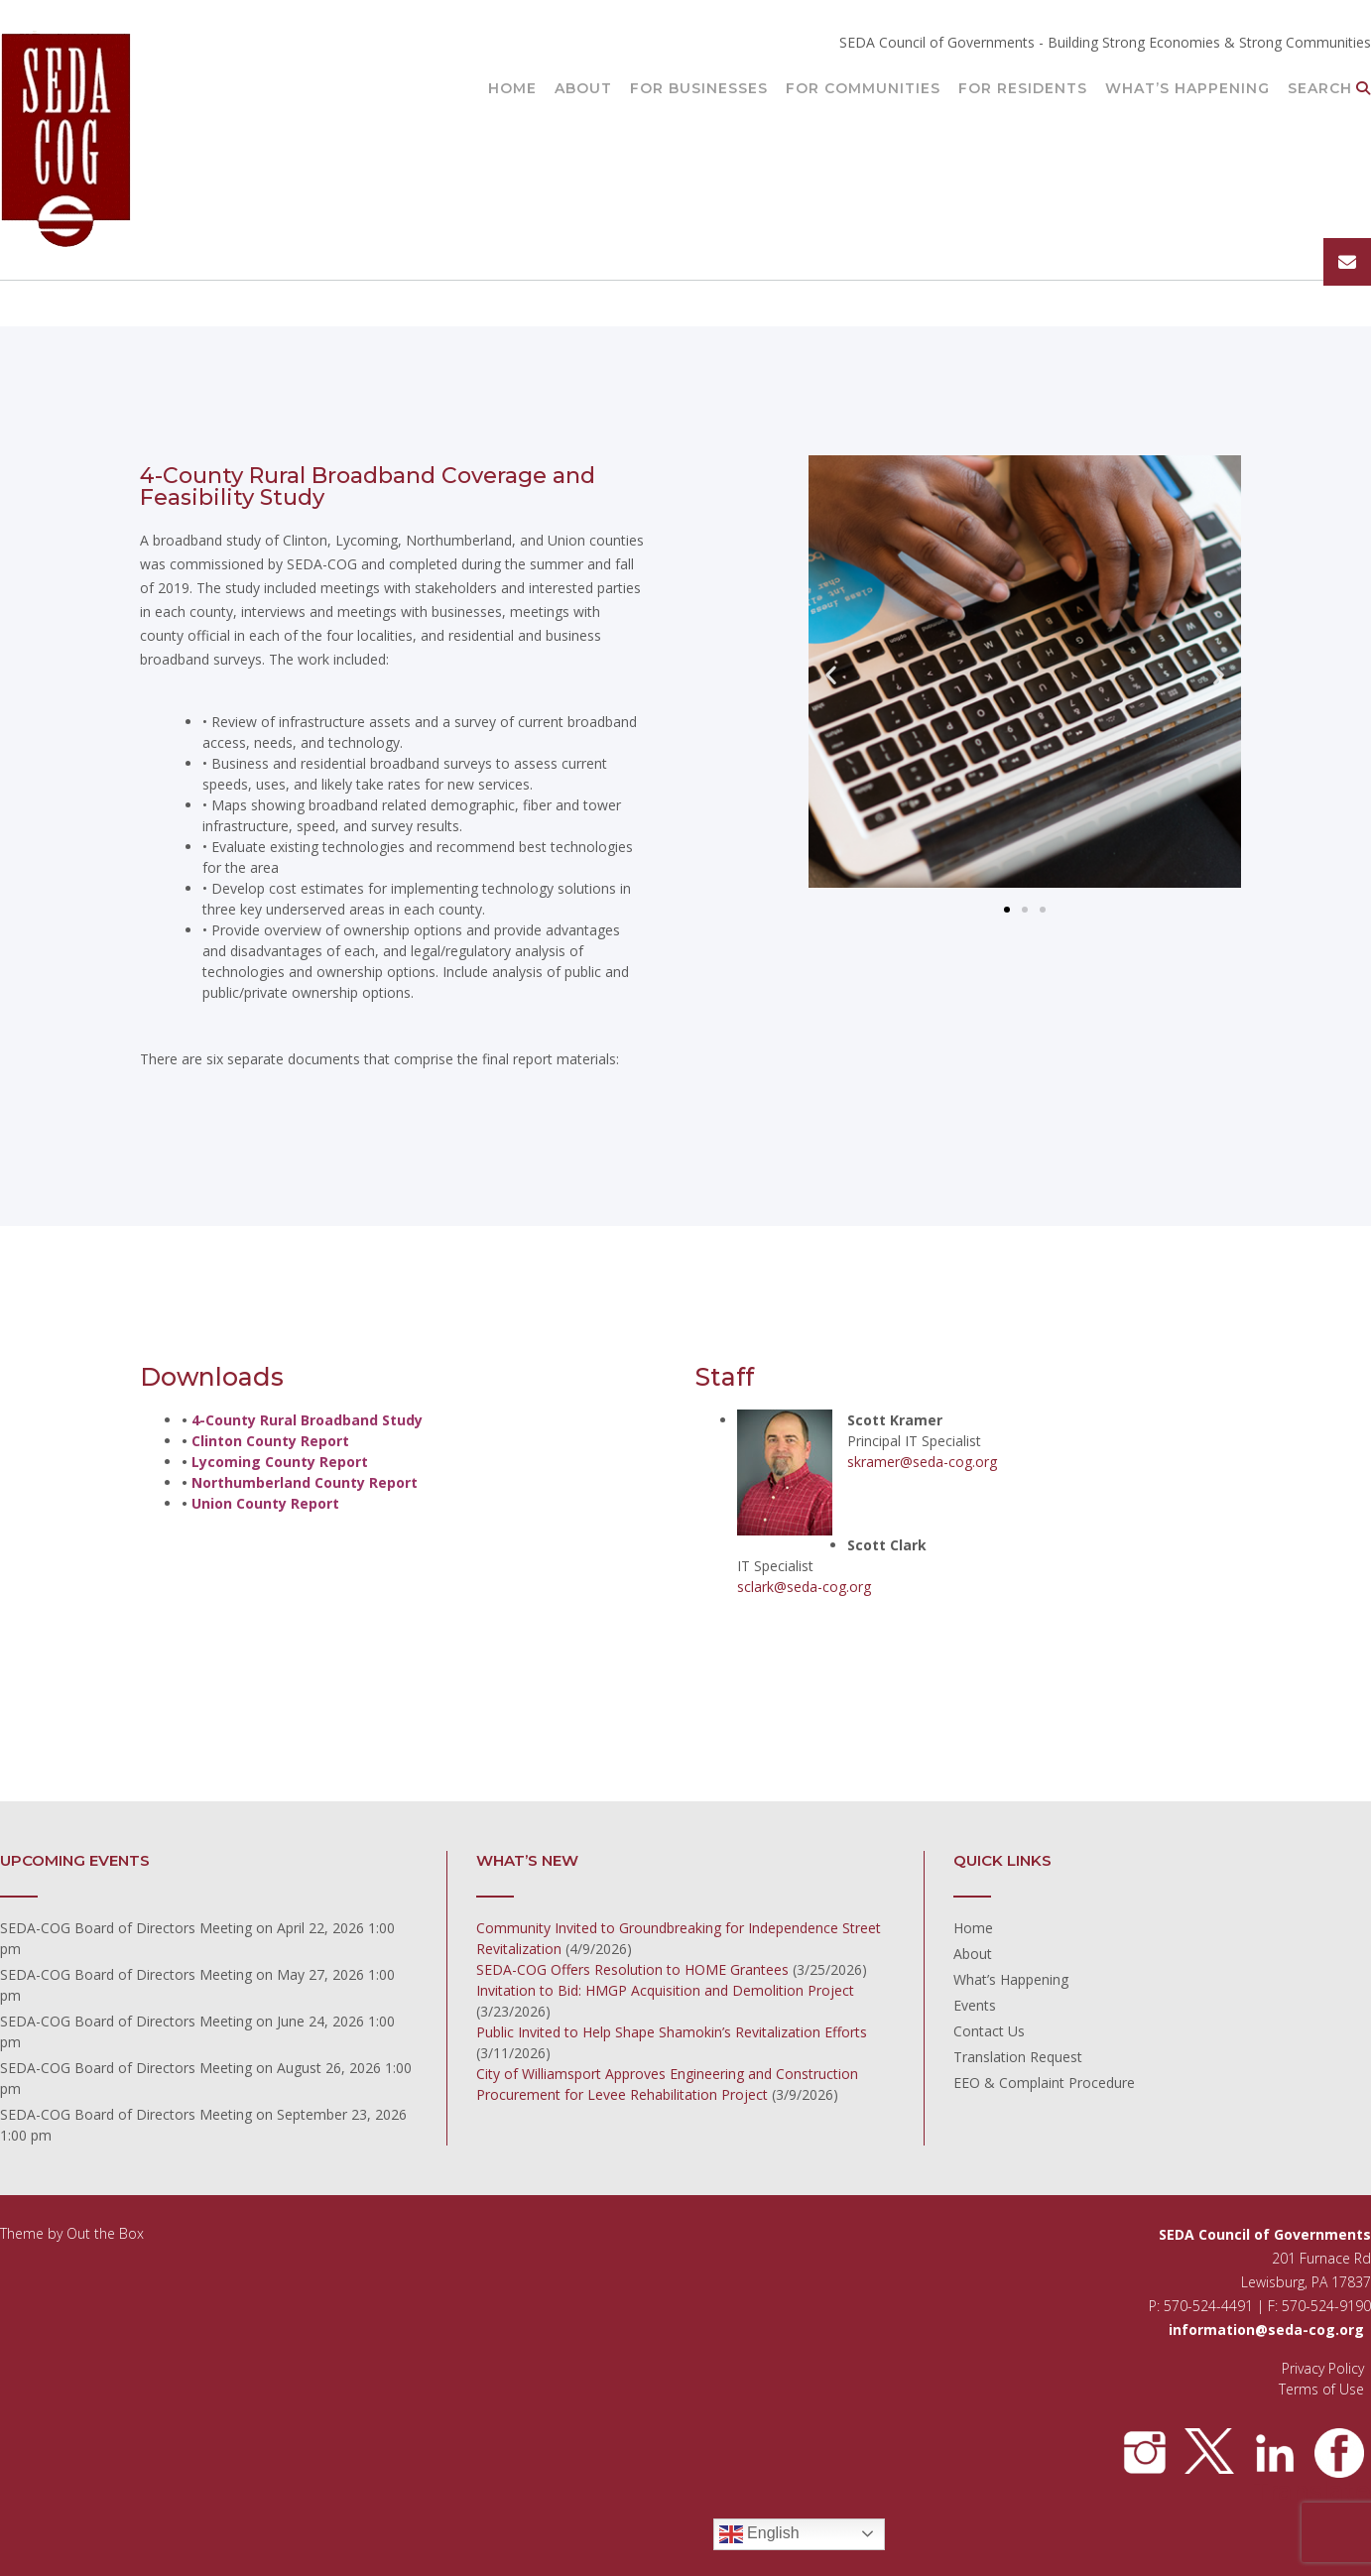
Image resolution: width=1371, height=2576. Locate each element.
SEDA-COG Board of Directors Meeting (126, 1927)
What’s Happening (1187, 89)
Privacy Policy (1323, 2368)
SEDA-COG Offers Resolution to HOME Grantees (632, 1969)
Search (1329, 89)
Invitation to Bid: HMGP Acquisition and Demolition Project (665, 1990)
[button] (830, 674)
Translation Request (1017, 2056)
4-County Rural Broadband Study (307, 1420)
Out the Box (105, 2233)
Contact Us (989, 2031)
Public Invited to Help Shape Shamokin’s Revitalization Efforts (671, 2032)
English (759, 2534)
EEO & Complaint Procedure (1044, 2082)
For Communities (863, 89)
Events (974, 2005)
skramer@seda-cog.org (922, 1461)
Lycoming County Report (279, 1461)
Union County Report (265, 1503)
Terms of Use (1321, 2389)
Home (512, 89)
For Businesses (699, 89)
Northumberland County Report (304, 1482)
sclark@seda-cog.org (804, 1586)
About (583, 89)
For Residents (1022, 89)
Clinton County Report (270, 1440)
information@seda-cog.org (1266, 2329)
